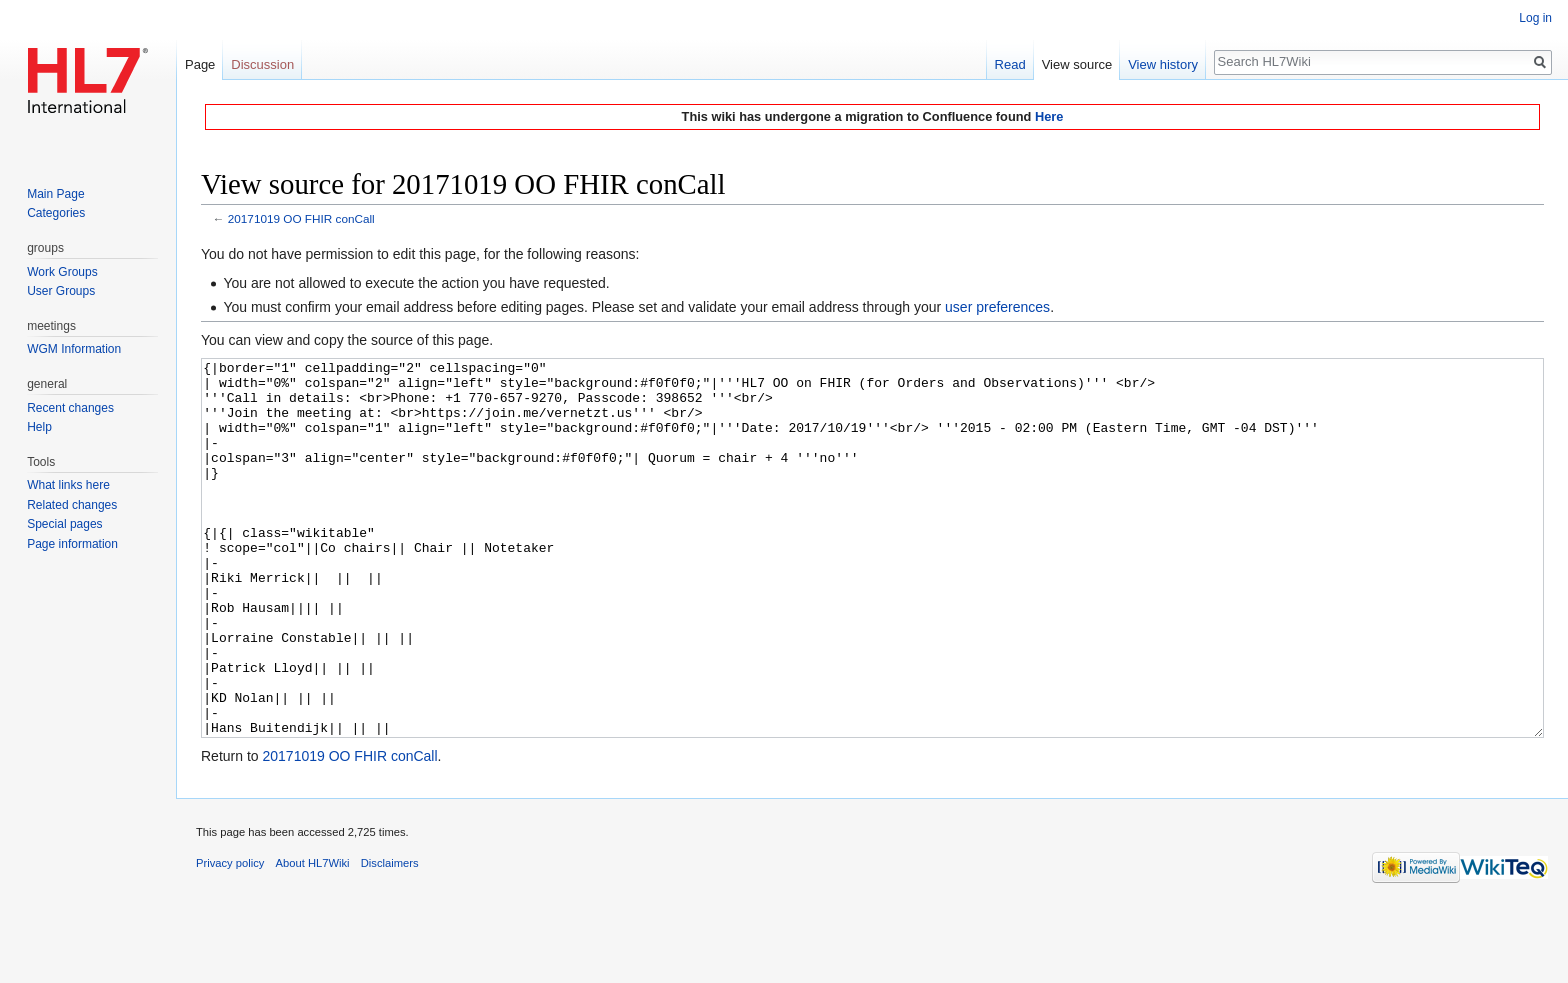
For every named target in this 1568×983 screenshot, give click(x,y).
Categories (56, 213)
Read (1010, 64)
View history (1163, 64)
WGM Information (74, 349)
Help (39, 427)
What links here (68, 485)
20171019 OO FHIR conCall (301, 218)
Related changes (72, 505)
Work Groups (62, 272)
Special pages (64, 524)
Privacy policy (230, 938)
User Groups (61, 291)
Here (1049, 116)
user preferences (997, 307)
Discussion (262, 64)
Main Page (55, 194)
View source (1077, 64)
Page (200, 64)
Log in (1535, 18)
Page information (72, 544)
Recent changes (70, 408)
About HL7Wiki (313, 938)
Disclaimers (390, 938)
